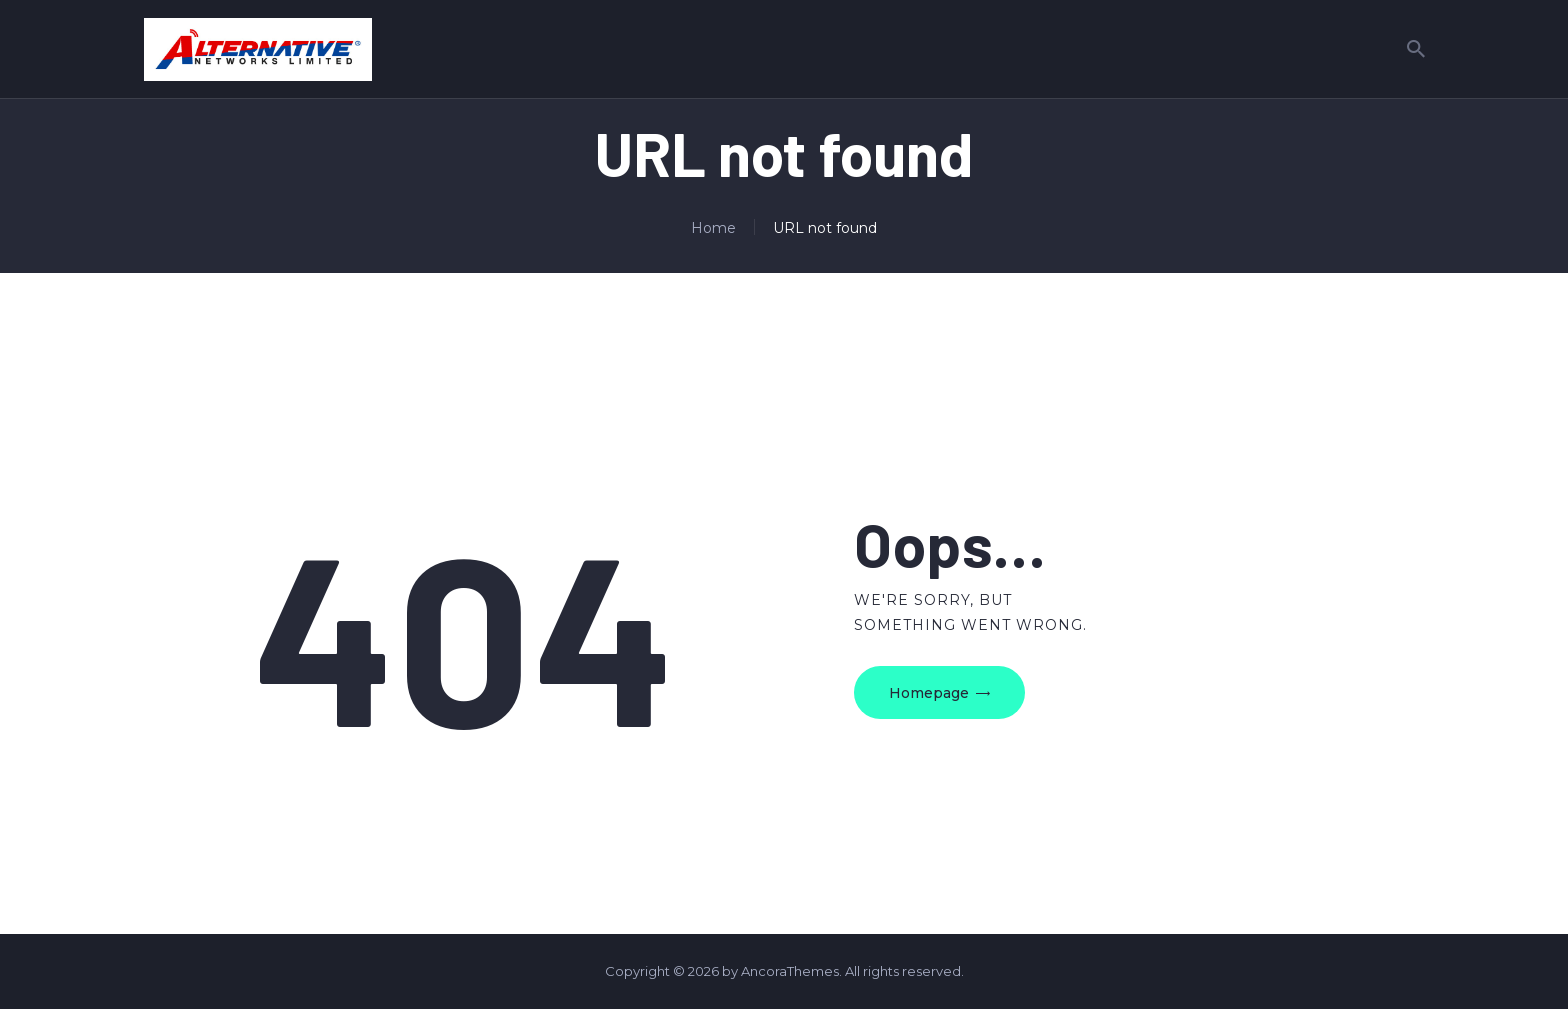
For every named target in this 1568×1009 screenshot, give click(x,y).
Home (713, 228)
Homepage (929, 693)
